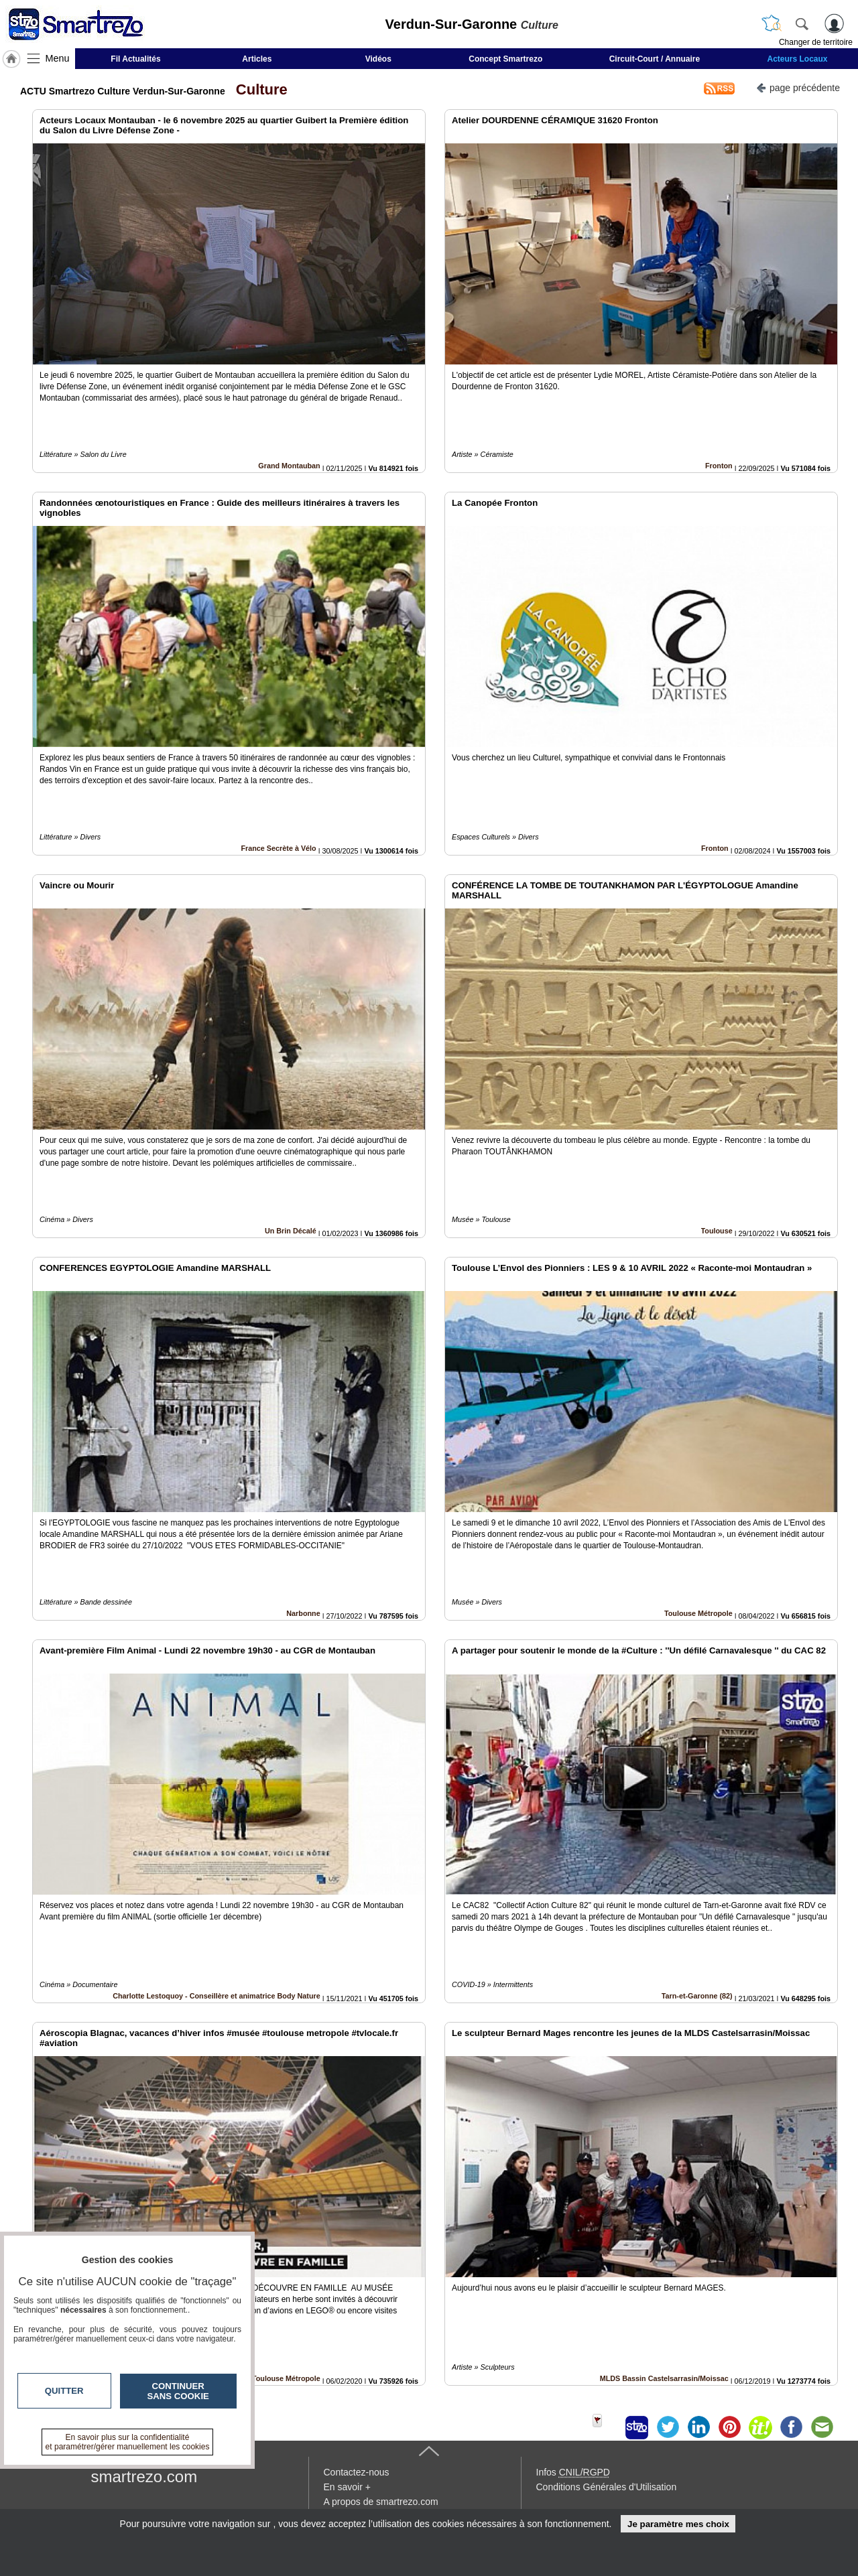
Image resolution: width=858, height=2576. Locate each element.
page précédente (798, 86)
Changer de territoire (816, 42)
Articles (256, 59)
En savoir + (347, 2487)
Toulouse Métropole (698, 1613)
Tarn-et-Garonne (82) (697, 1996)
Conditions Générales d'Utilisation (606, 2487)
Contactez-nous (356, 2472)
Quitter (64, 2391)
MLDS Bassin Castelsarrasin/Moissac (664, 2378)
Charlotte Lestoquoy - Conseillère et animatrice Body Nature (216, 1996)
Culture (258, 89)
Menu (58, 58)
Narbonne (303, 1613)
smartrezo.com (144, 2476)
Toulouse (717, 1231)
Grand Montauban (289, 466)
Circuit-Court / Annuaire (654, 59)
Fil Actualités (135, 59)
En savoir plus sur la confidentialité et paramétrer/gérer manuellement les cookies (128, 2442)
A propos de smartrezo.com (381, 2501)
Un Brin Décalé (290, 1231)
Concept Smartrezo (505, 59)
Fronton (719, 466)
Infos (573, 2472)
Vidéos (378, 59)
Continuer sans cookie (178, 2391)
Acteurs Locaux (798, 59)
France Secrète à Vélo (278, 848)
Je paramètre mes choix (678, 2524)
